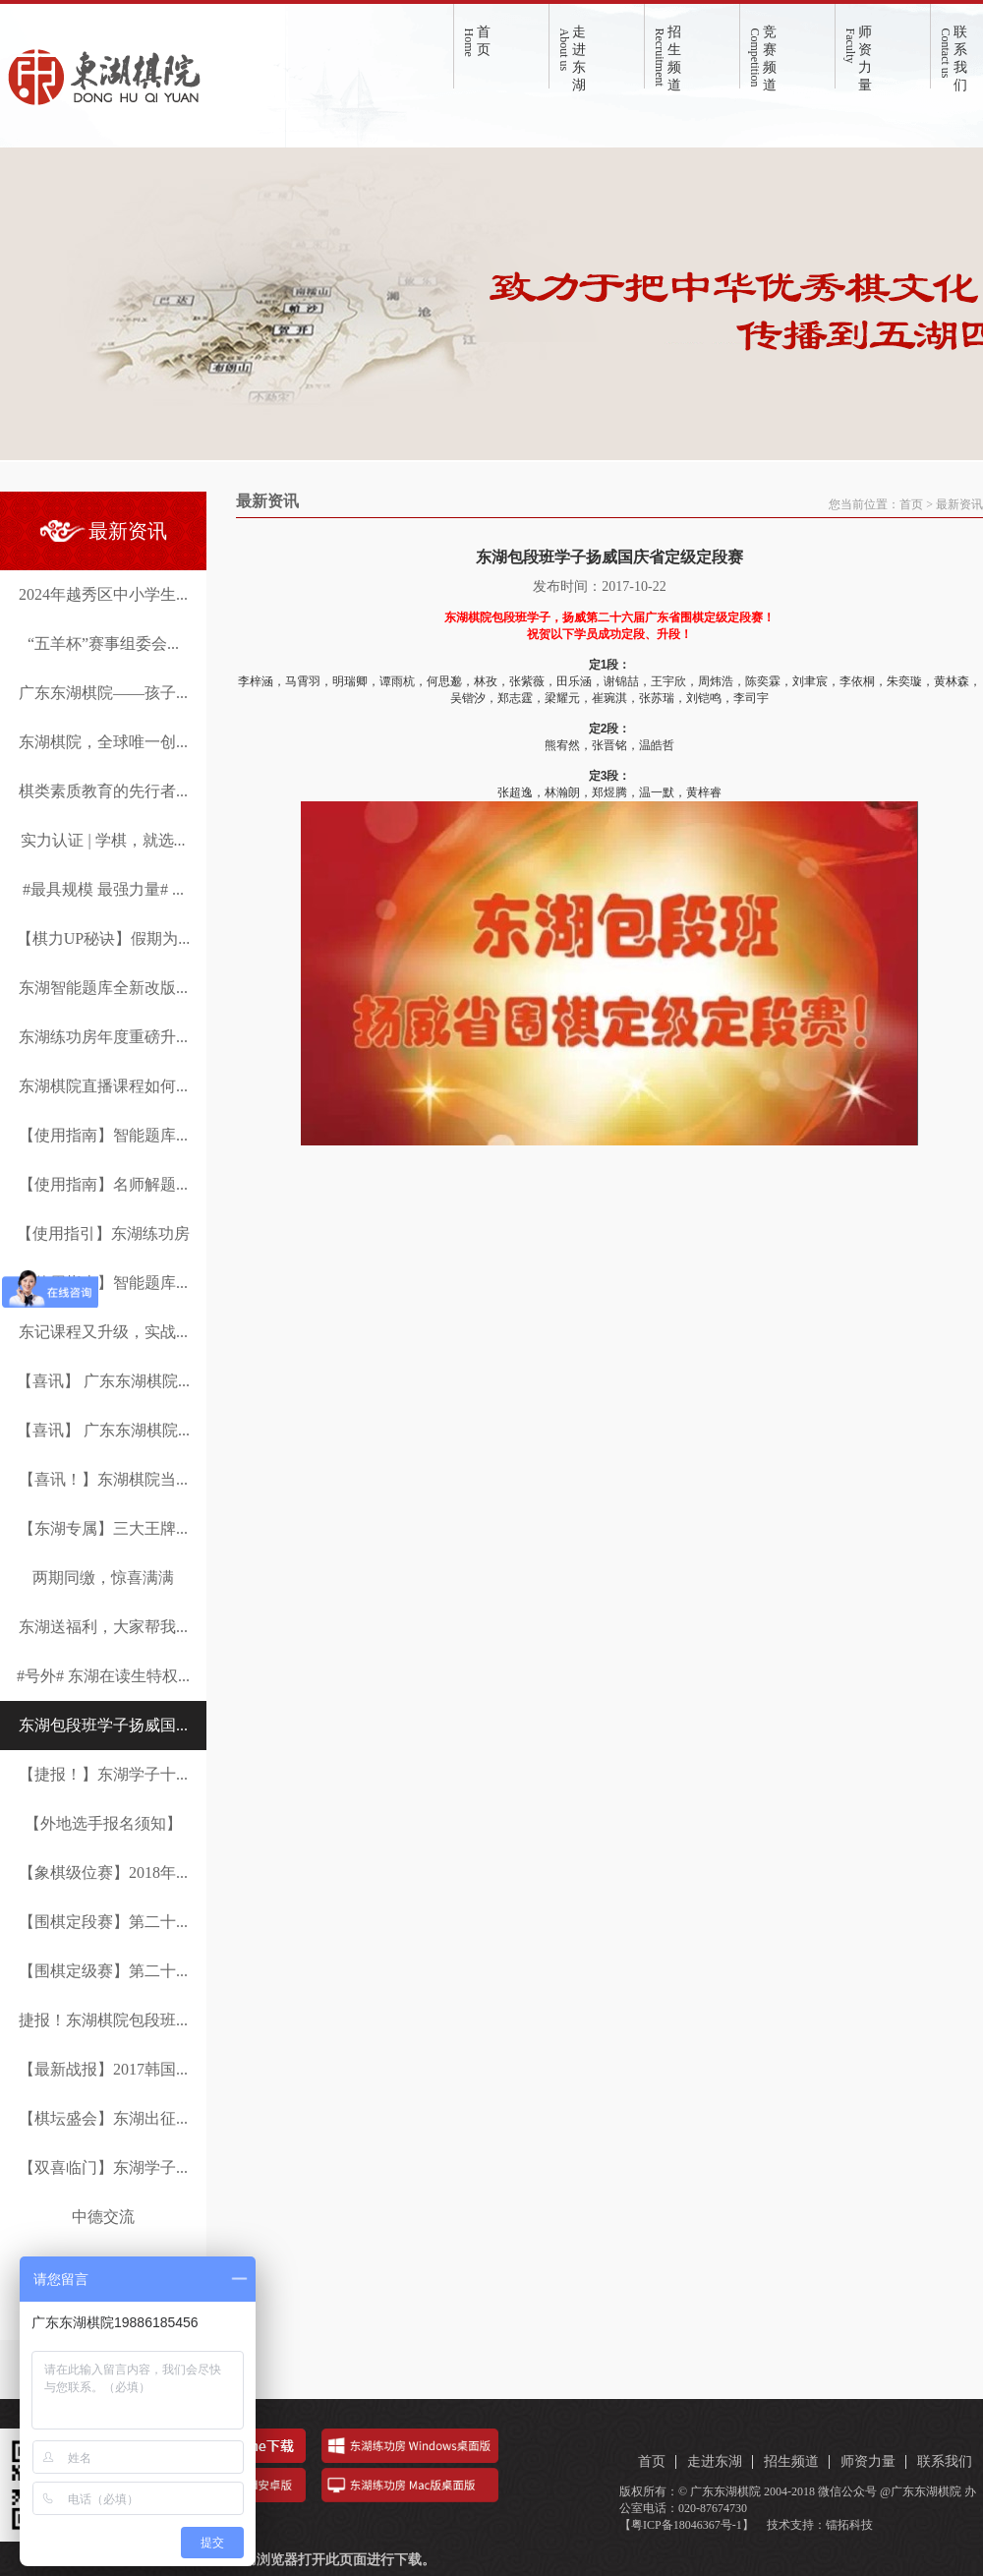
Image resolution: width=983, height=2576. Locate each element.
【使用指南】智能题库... (103, 1135)
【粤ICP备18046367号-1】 (686, 2525)
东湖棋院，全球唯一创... (103, 741)
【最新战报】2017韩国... (103, 2069)
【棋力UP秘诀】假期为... (103, 938)
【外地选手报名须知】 (103, 1823)
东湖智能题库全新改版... (103, 987)
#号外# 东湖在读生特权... (103, 1676)
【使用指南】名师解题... (103, 1184)
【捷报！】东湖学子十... (103, 1774)
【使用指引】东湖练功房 (103, 1233)
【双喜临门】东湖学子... (103, 2167)
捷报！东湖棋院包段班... (103, 2020)
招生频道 (791, 2461)
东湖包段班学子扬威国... (103, 1725)
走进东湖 (714, 2461)
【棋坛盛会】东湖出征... (103, 2118)
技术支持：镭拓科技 (820, 2525)
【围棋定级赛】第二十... (103, 1970)
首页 (911, 504)
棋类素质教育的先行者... (103, 791)
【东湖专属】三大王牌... (103, 1528)
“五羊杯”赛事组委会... (103, 643)
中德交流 (103, 2216)
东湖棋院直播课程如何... (103, 1086)
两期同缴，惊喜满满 (103, 1577)
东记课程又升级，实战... (103, 1331)
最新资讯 (959, 504)
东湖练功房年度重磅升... (103, 1036)
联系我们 (944, 2461)
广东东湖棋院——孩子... (103, 692)
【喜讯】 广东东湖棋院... (103, 1381)
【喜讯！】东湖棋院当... (103, 1479)
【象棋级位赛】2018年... (103, 1872)
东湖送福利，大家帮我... (103, 1626)
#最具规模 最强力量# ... (103, 889)
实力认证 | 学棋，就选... (103, 840)
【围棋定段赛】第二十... (103, 1921)
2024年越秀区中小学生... (103, 594)
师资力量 (868, 2461)
